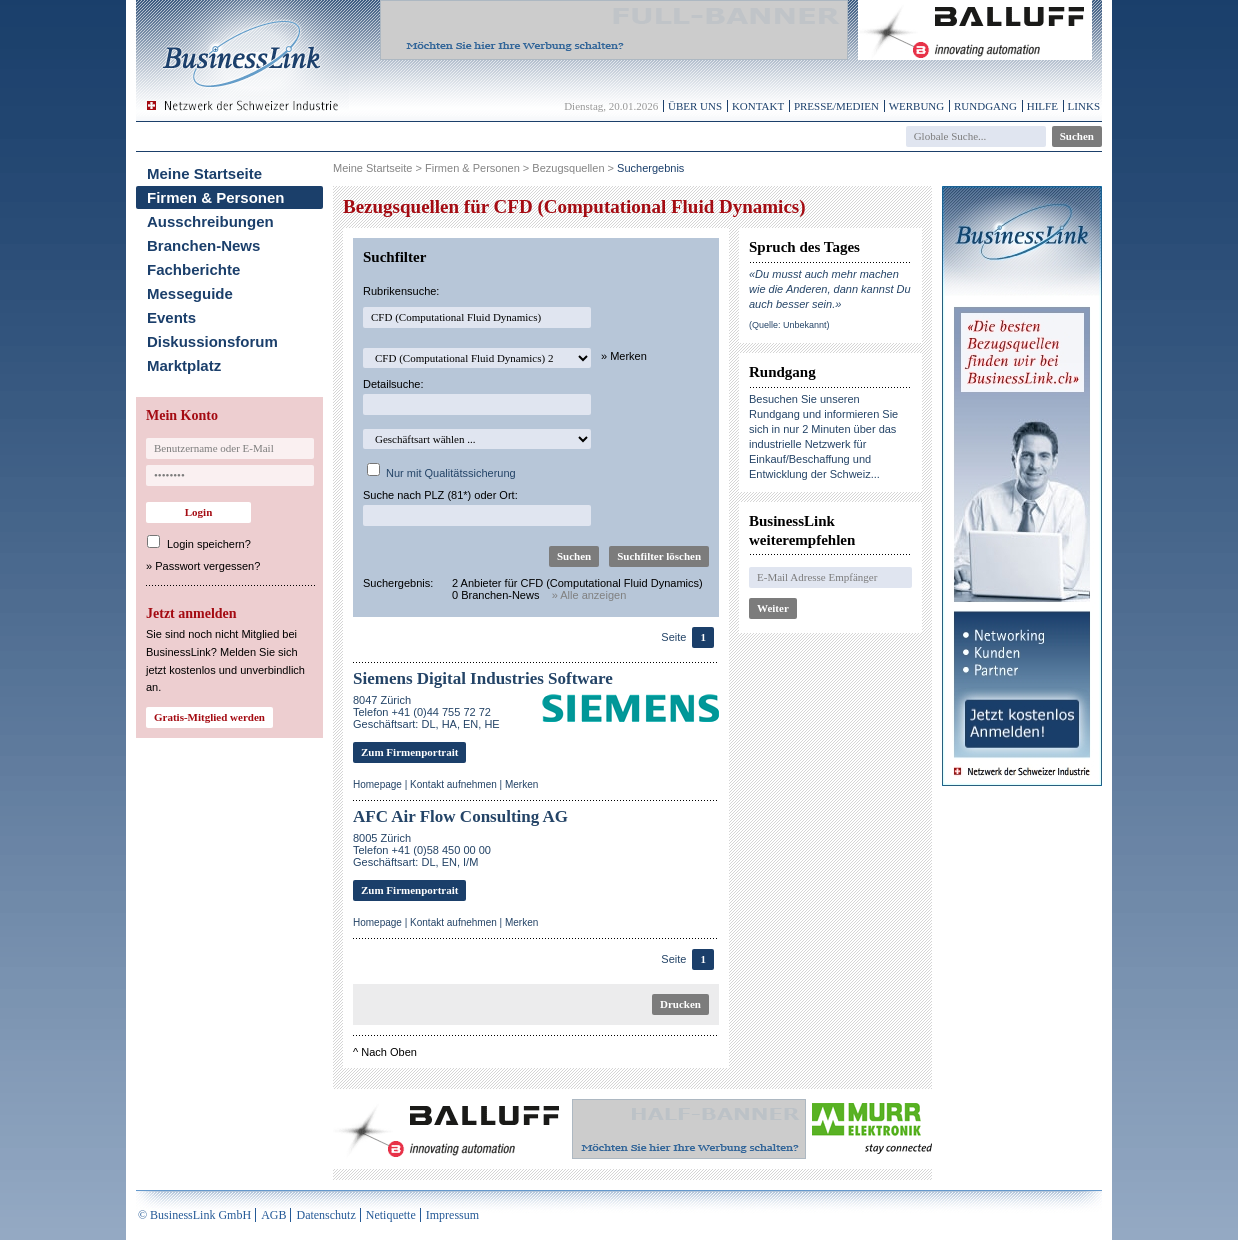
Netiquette (391, 1215)
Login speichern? (209, 544)
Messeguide (190, 293)
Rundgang (985, 106)
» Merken (624, 356)
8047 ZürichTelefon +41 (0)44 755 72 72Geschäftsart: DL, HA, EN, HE (426, 712)
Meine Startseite (204, 173)
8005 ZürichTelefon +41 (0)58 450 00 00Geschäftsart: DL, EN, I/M (422, 850)
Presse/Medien (836, 106)
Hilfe (1042, 106)
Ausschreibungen (210, 221)
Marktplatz (184, 365)
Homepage (377, 784)
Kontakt (758, 106)
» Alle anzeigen (589, 595)
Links (1084, 106)
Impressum (452, 1215)
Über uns (695, 106)
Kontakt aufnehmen (453, 784)
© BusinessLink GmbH (194, 1215)
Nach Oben (389, 1052)
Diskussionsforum (212, 341)
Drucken (680, 1004)
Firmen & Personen (216, 197)
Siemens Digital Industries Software (483, 678)
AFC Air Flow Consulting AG (460, 816)
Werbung (917, 106)
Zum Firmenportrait (409, 752)
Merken (521, 784)
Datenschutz (325, 1215)
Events (171, 317)
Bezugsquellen (568, 168)
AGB (273, 1215)
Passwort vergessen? (207, 566)
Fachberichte (193, 269)
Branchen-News (203, 245)
